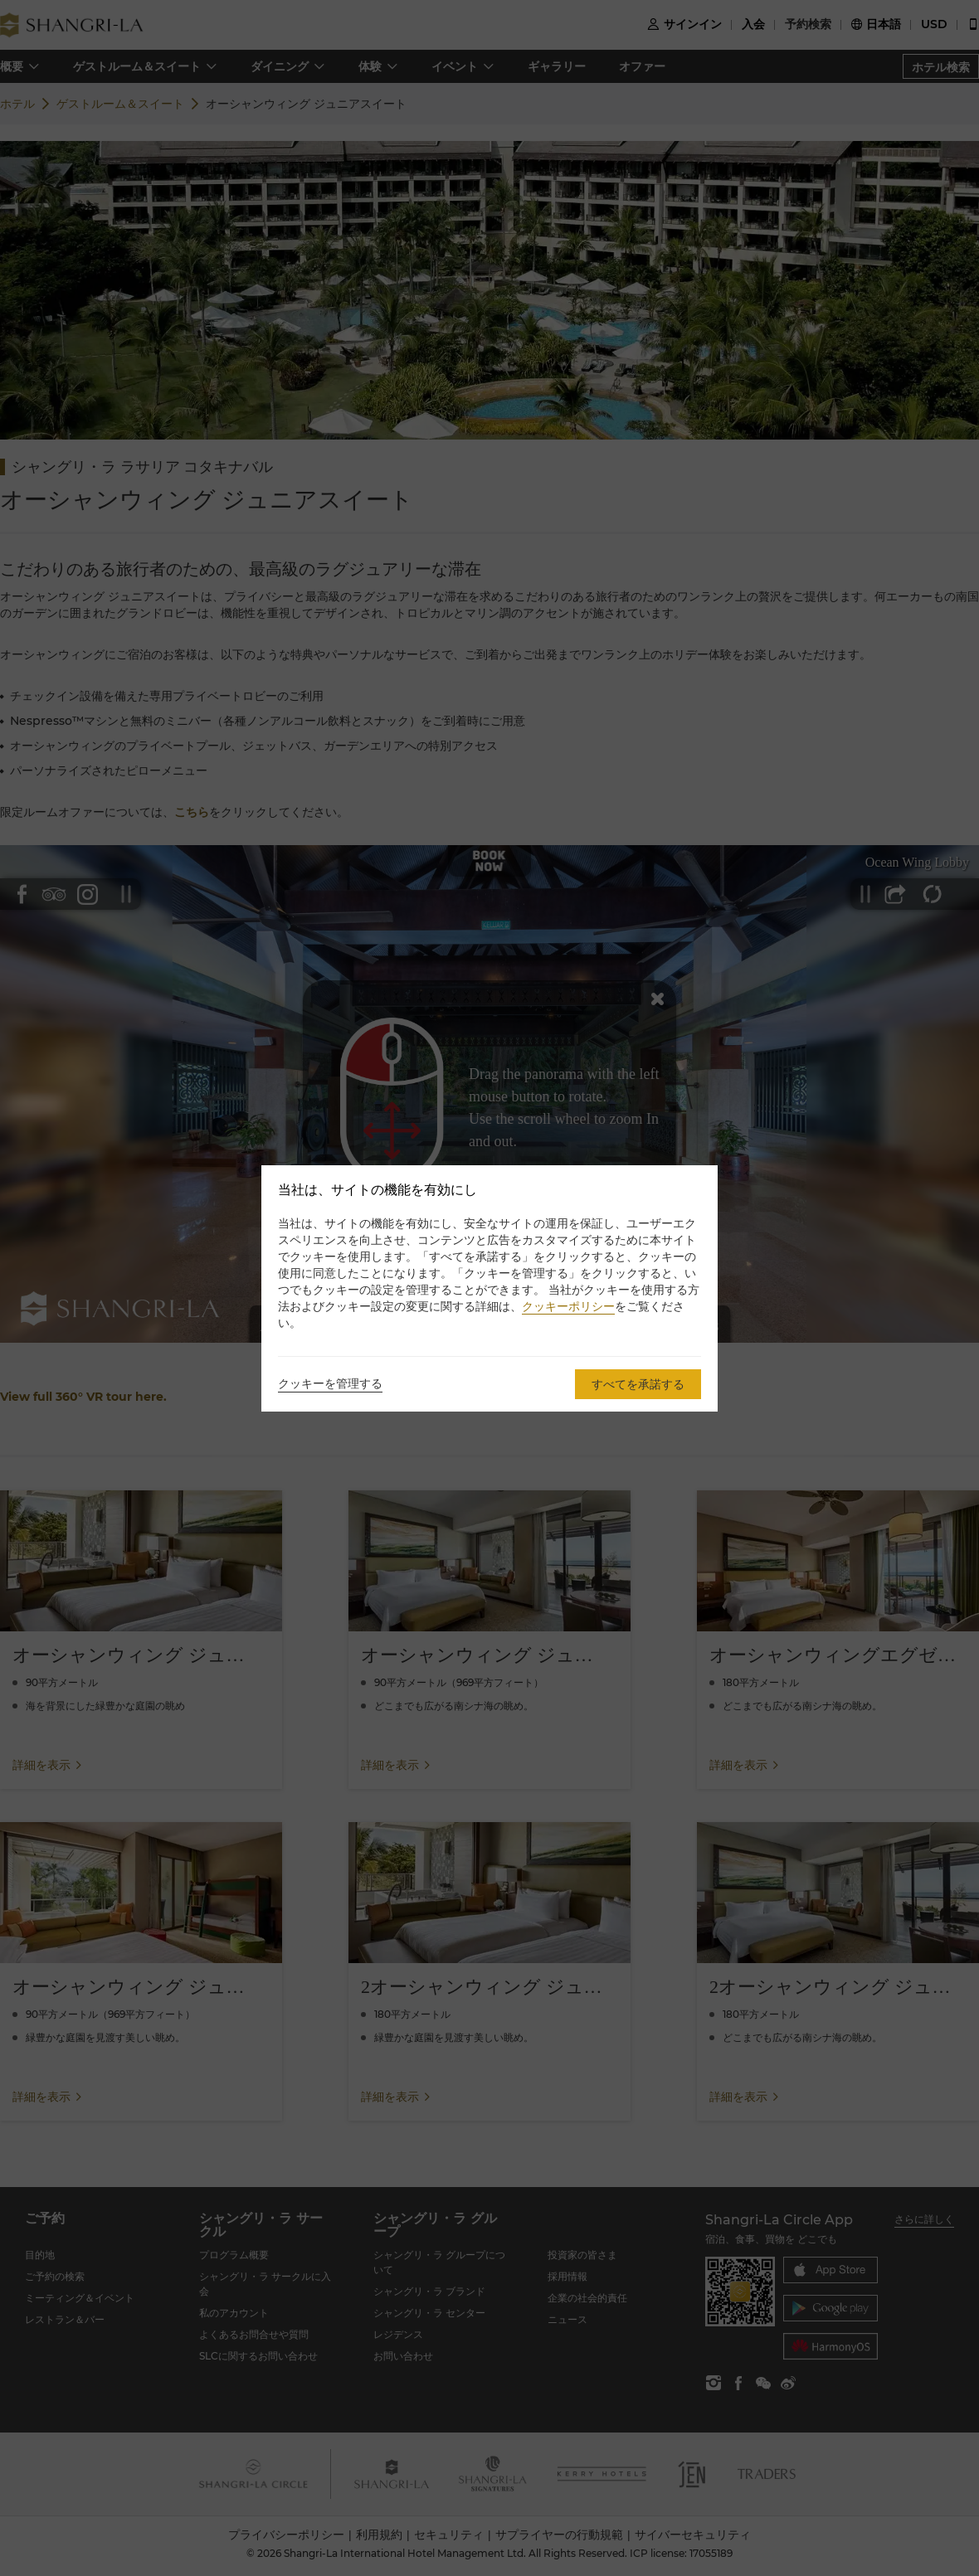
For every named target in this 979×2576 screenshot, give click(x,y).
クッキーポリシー (568, 1306)
